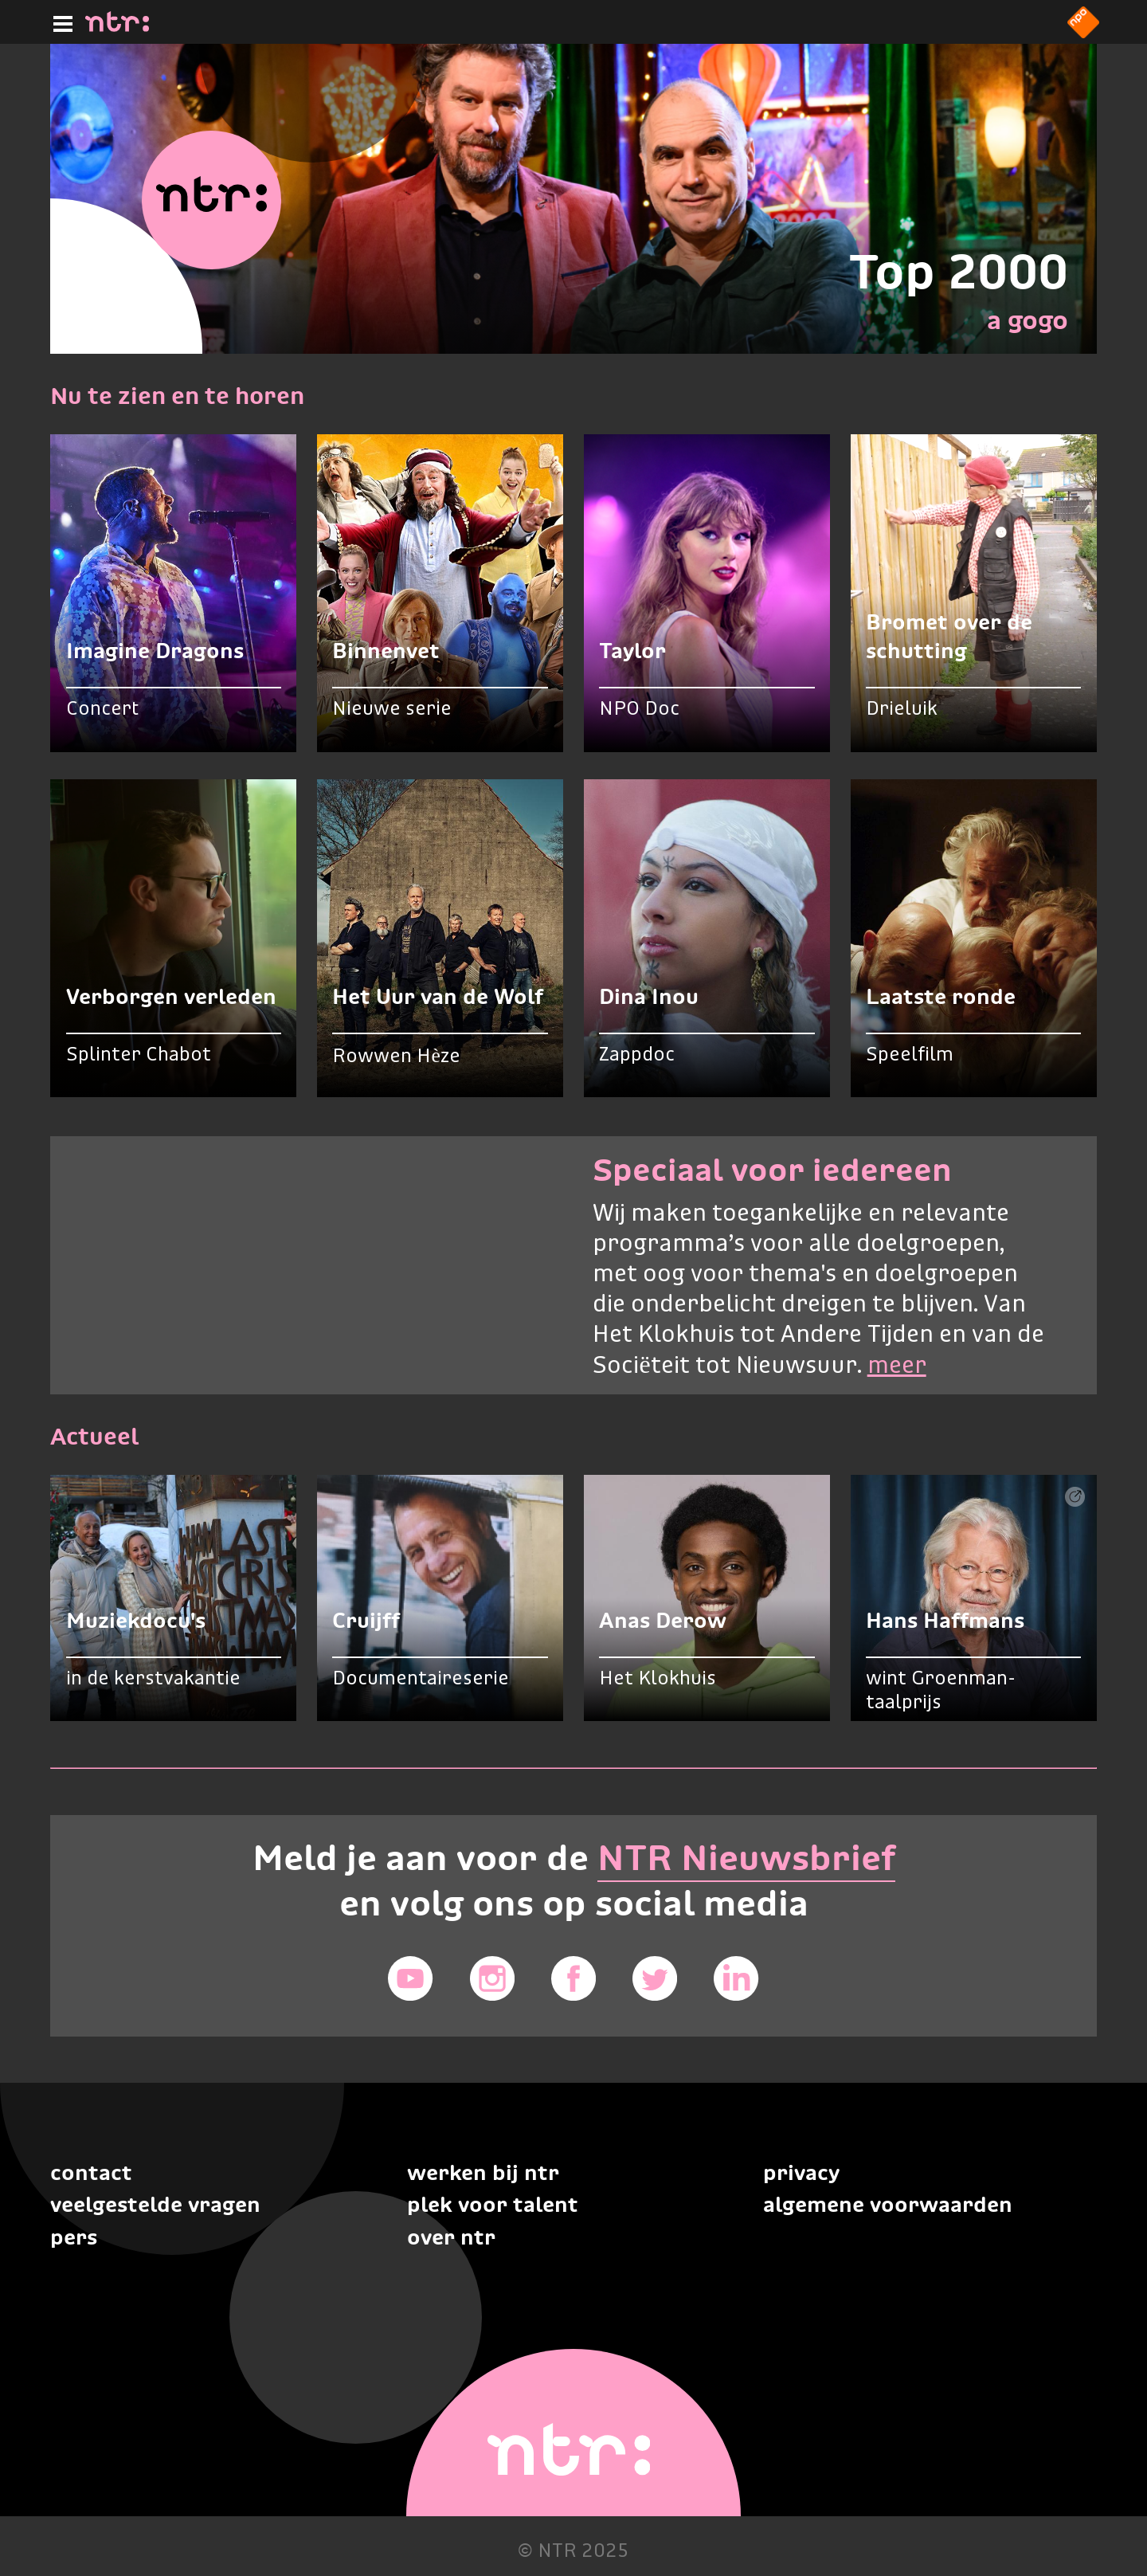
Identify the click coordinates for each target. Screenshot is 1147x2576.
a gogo (1027, 320)
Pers (73, 2237)
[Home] (117, 27)
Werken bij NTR (483, 2172)
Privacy (801, 2172)
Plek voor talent (492, 2204)
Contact (91, 2172)
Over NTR (451, 2237)
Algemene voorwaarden (887, 2204)
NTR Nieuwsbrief (746, 1857)
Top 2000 (958, 271)
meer (896, 1366)
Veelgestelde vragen (155, 2204)
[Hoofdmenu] (59, 21)
